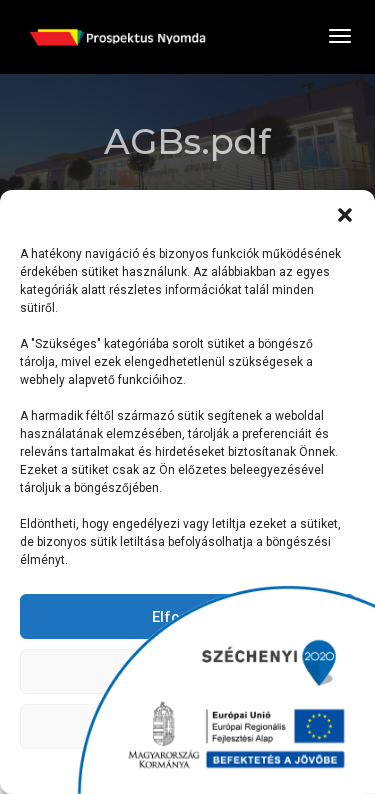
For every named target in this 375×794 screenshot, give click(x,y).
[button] (345, 215)
